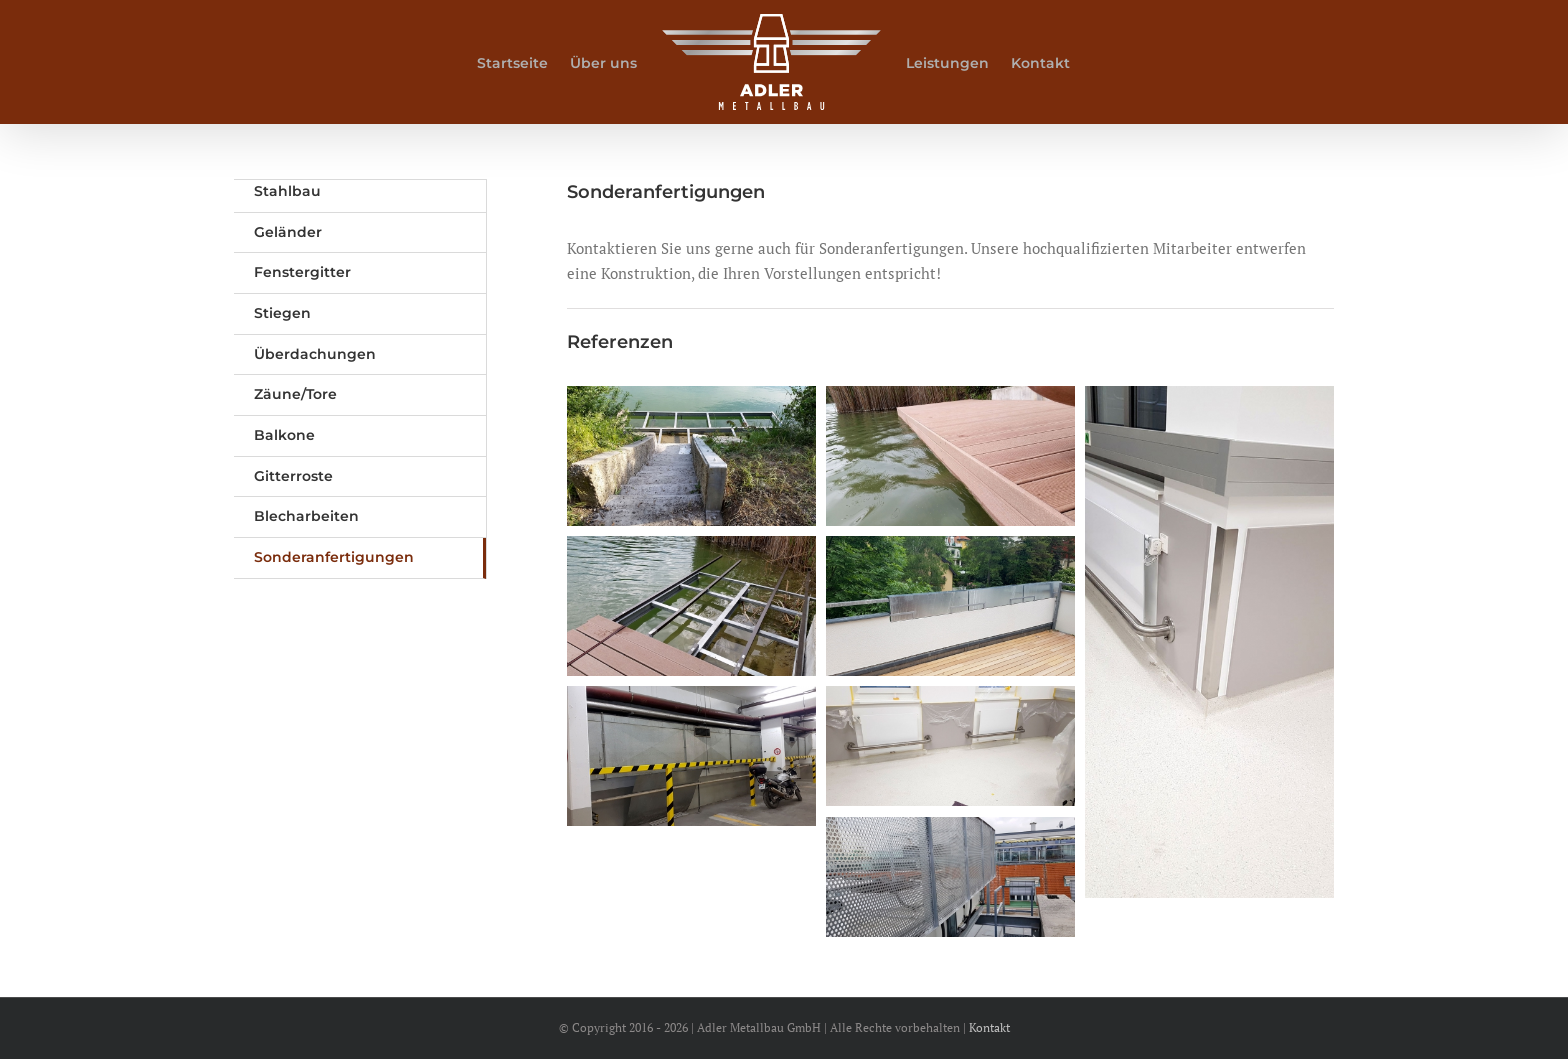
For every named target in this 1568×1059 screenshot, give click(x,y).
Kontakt (989, 1027)
